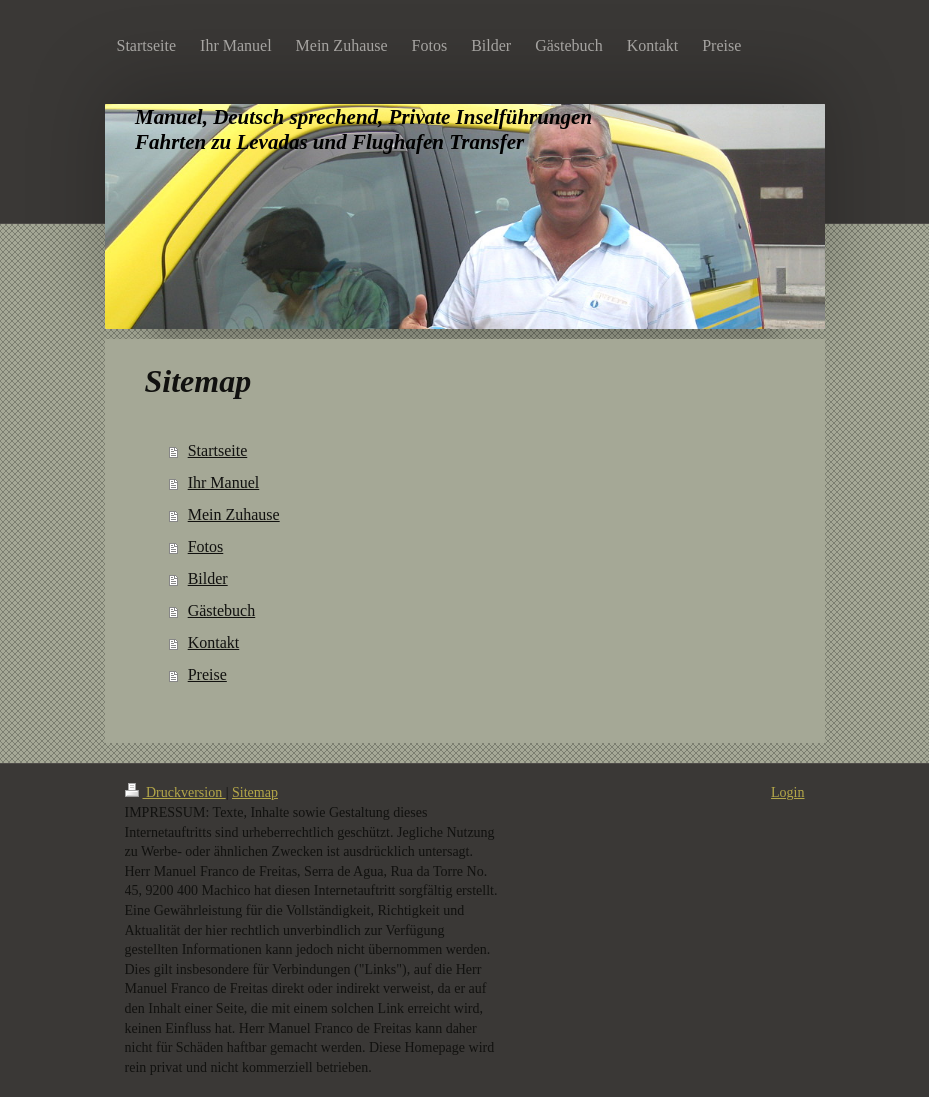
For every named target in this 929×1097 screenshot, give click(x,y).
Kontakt (214, 642)
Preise (207, 674)
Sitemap (255, 792)
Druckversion (175, 792)
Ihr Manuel (224, 482)
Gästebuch (222, 610)
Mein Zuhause (234, 514)
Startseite (218, 450)
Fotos (206, 546)
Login (787, 792)
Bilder (208, 578)
